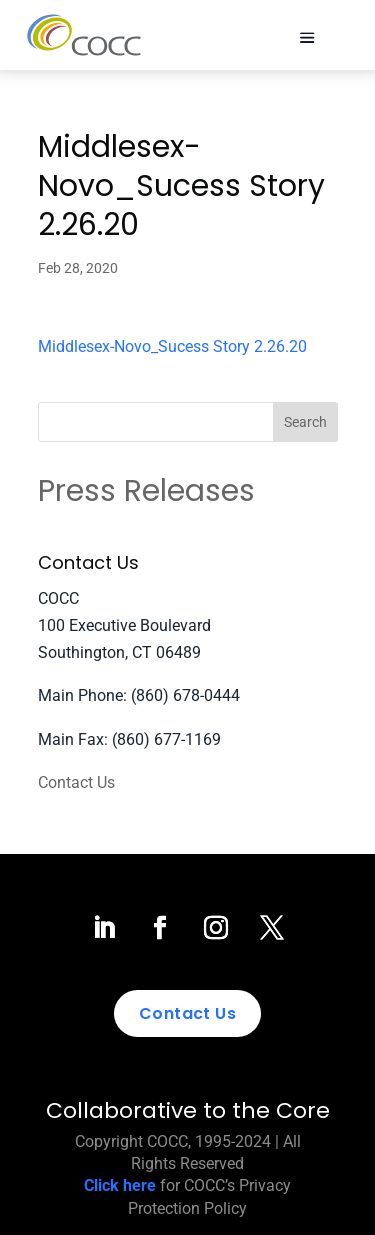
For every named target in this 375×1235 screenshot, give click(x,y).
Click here (120, 1185)
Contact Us (76, 782)
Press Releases (146, 491)
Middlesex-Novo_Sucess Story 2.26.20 (172, 346)
